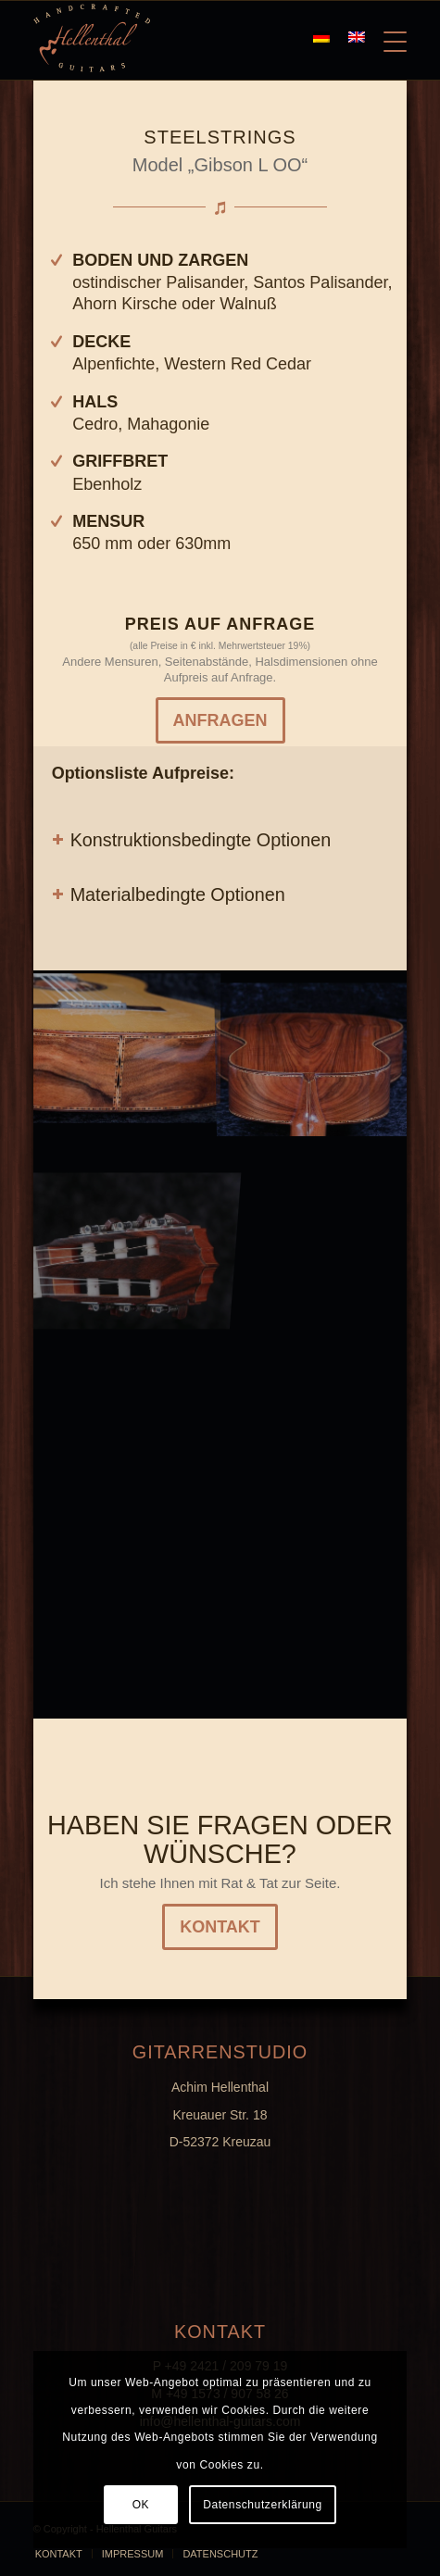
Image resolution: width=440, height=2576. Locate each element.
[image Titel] (313, 1044)
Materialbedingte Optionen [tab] (168, 894)
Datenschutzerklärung (262, 2504)
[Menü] (386, 38)
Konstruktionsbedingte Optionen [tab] (192, 840)
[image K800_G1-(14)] (126, 1044)
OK (141, 2504)
